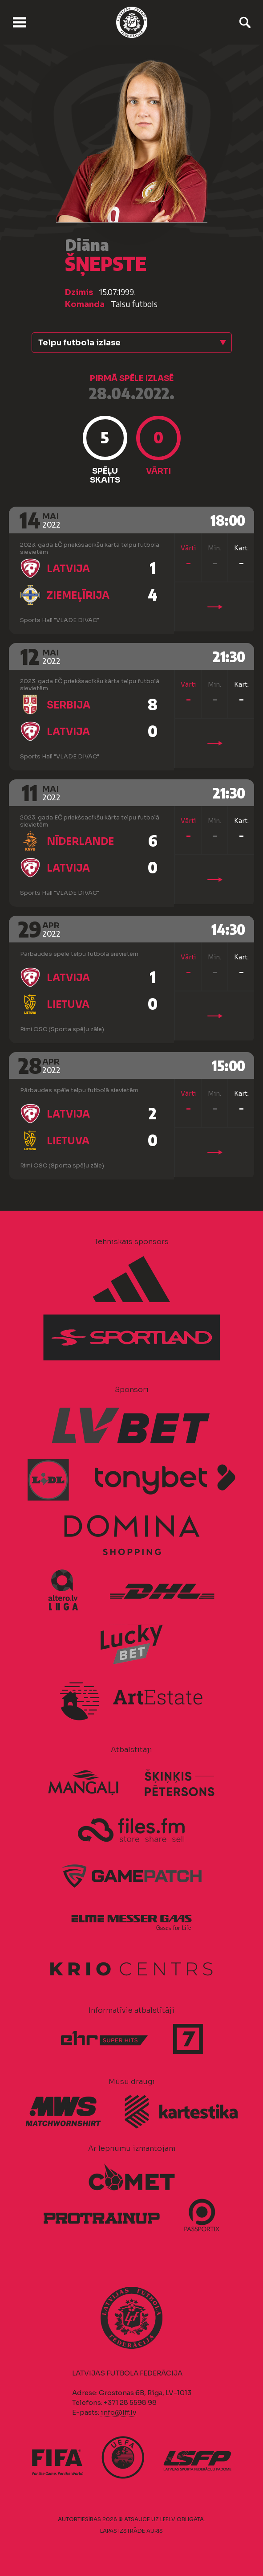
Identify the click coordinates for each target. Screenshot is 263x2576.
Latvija (68, 569)
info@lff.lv (118, 2412)
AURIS (154, 2530)
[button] (132, 342)
